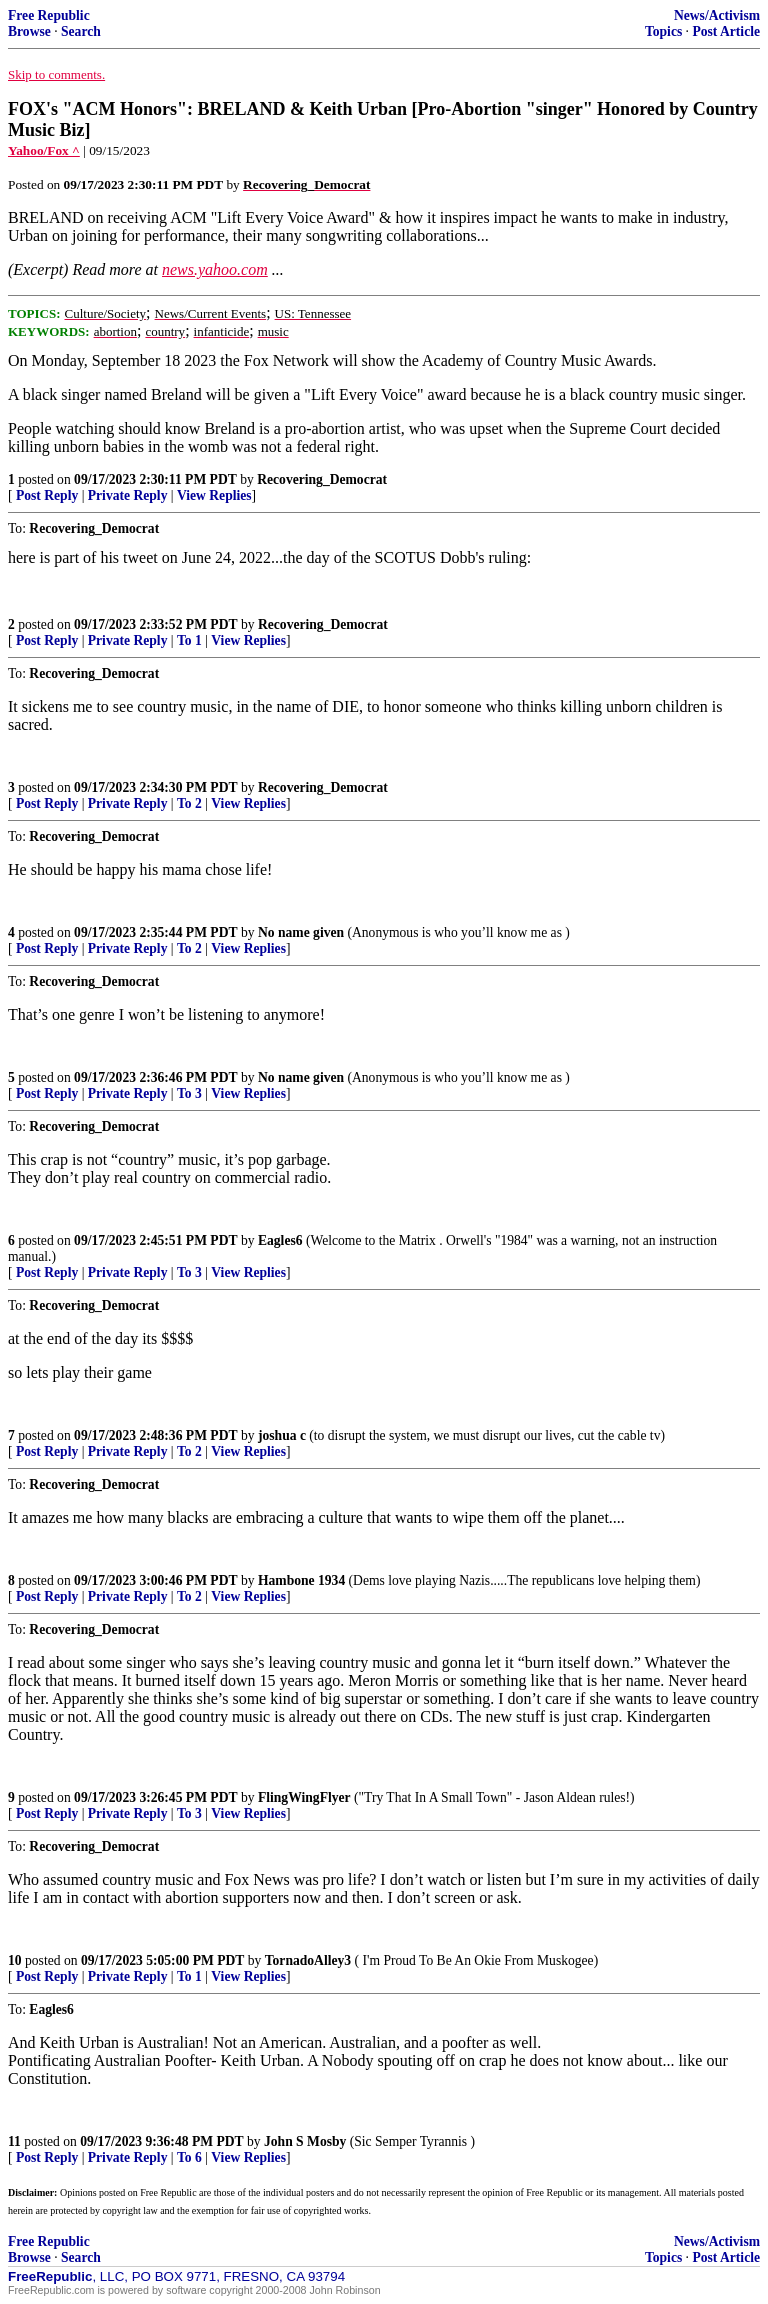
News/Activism (717, 15)
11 (14, 2141)
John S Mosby (305, 2141)
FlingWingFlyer (304, 1797)
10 (15, 1960)
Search (81, 31)
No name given (303, 932)
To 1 (189, 640)
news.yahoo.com (215, 269)
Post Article (726, 31)
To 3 (189, 1093)
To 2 (189, 803)
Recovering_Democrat (322, 479)
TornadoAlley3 (308, 1960)
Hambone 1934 (301, 1580)
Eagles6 (280, 1240)
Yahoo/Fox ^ (44, 150)
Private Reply (128, 495)
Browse (29, 31)
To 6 (189, 2157)
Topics (663, 31)
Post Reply (47, 495)
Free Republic (49, 15)
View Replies (214, 495)
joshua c (282, 1435)
